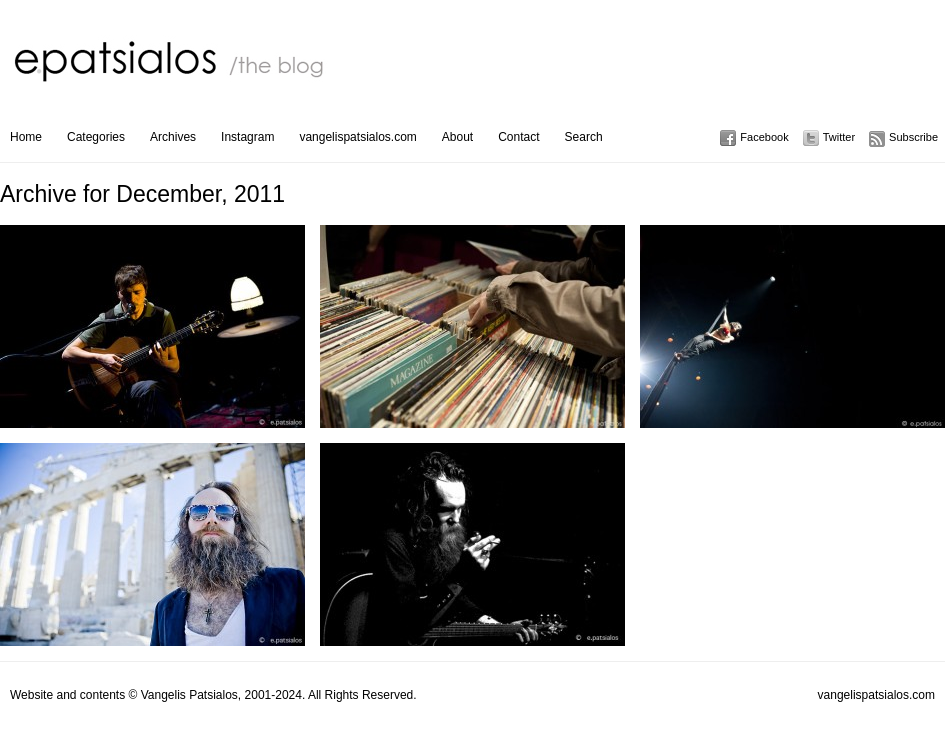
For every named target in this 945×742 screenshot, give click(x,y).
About (457, 137)
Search (584, 137)
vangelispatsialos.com (357, 137)
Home (26, 137)
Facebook (764, 137)
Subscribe (913, 137)
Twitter (839, 137)
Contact (518, 137)
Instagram (247, 137)
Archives (173, 137)
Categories (96, 137)
